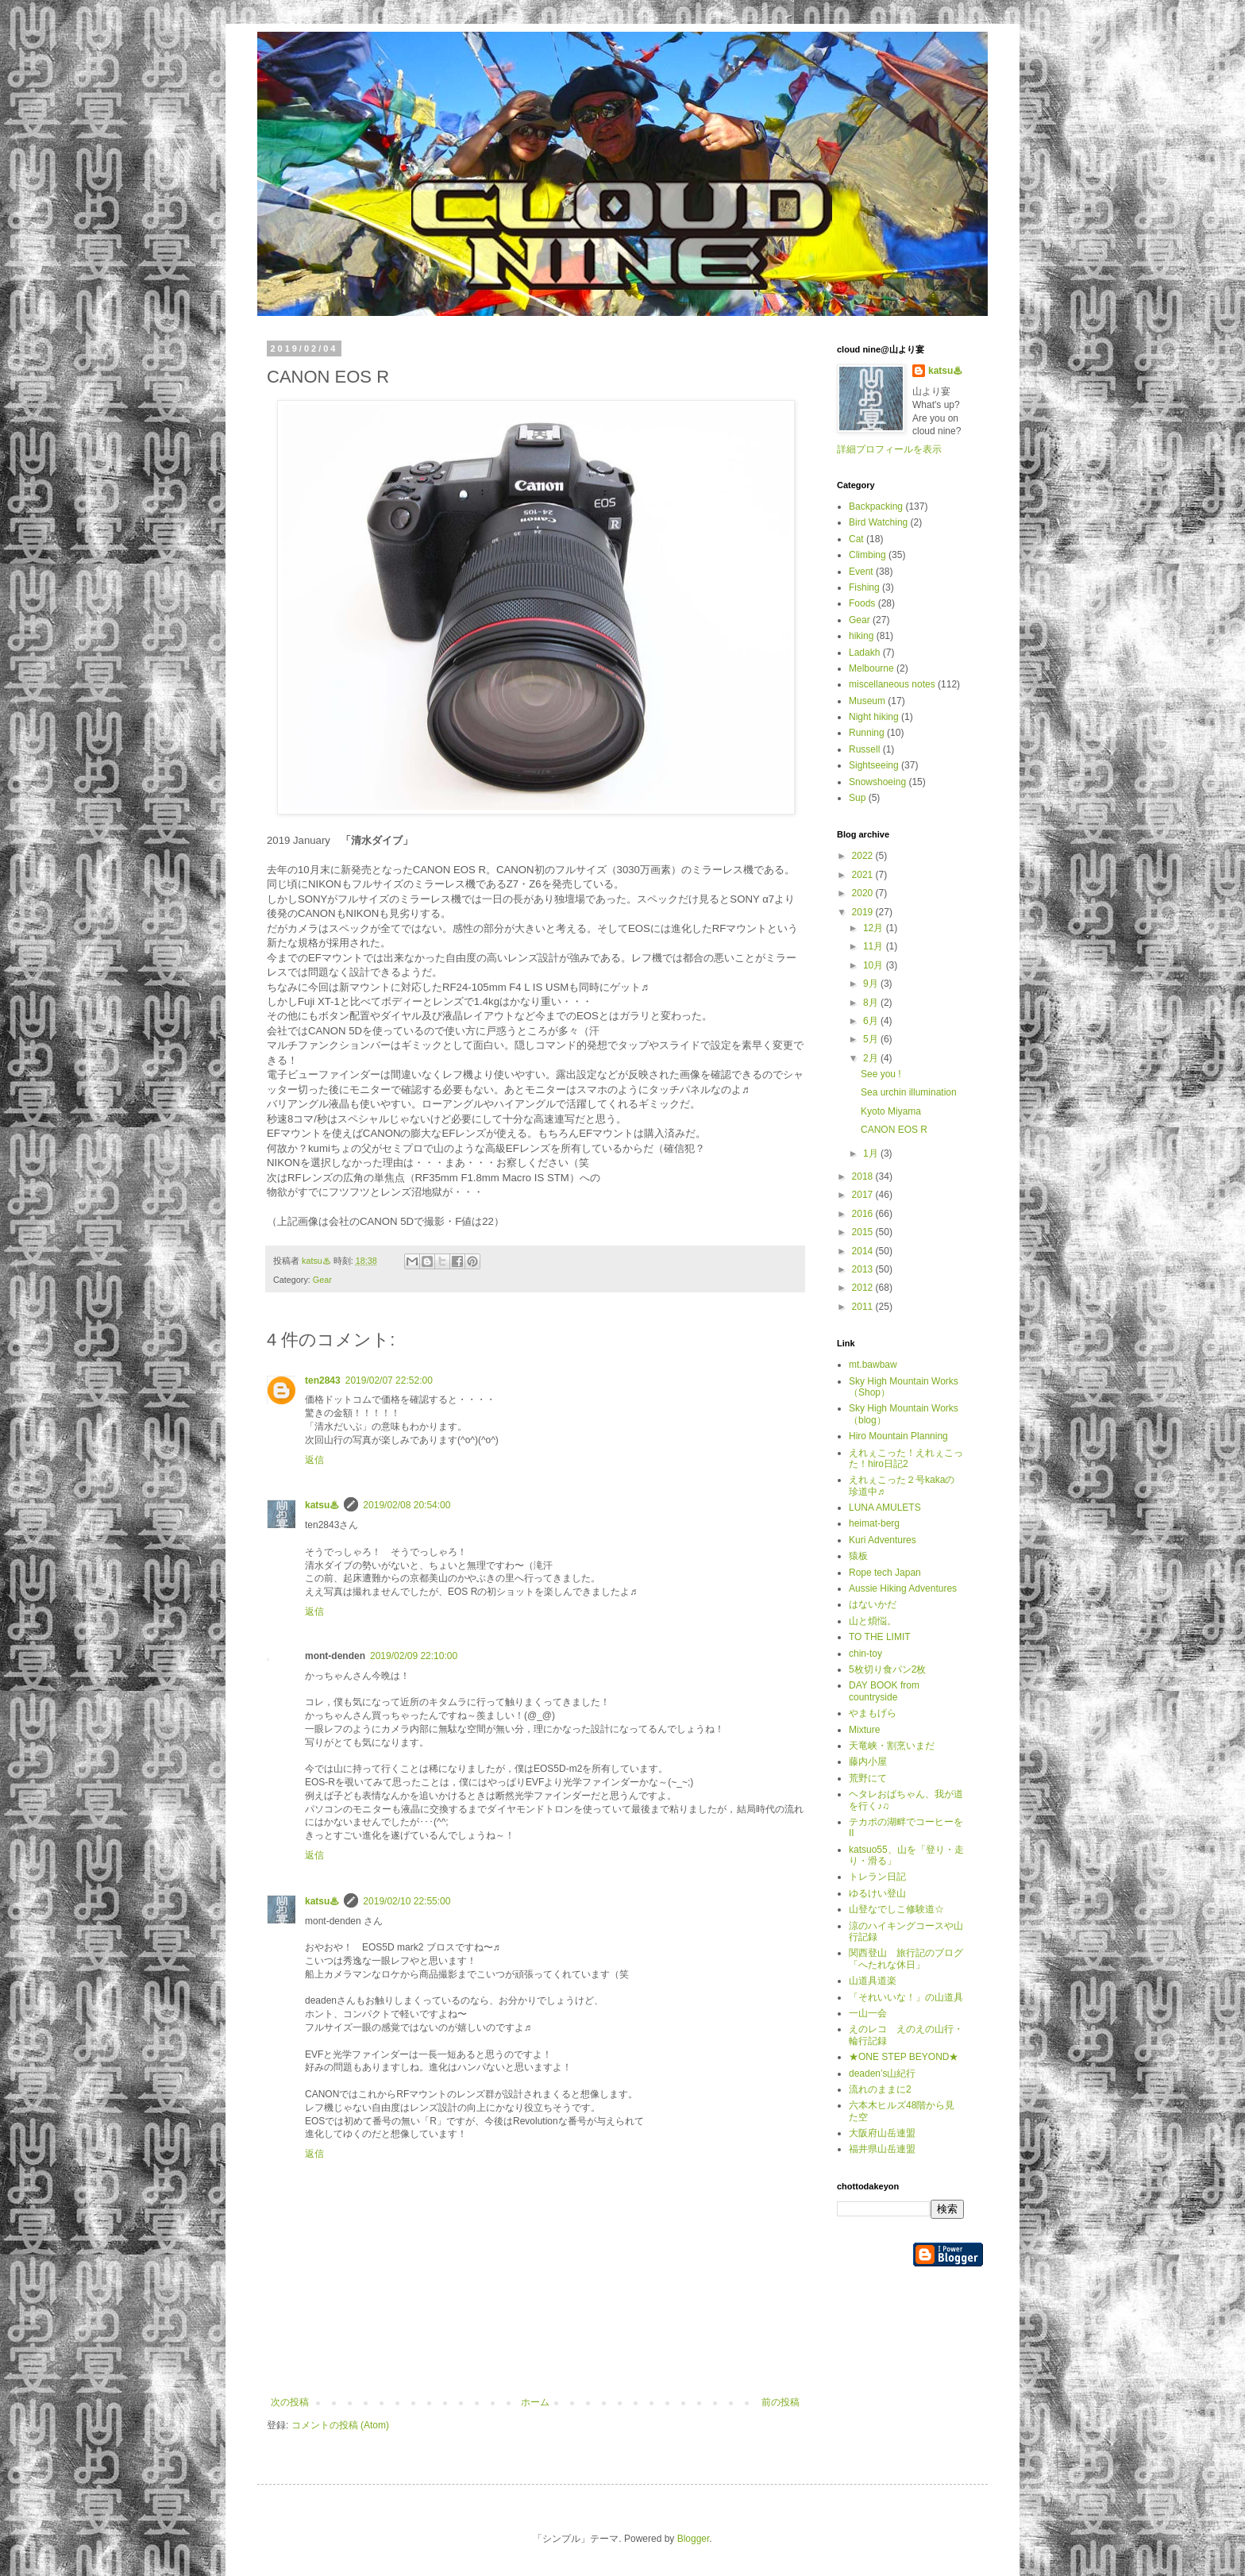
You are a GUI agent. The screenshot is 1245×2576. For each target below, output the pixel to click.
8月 (872, 1002)
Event (861, 571)
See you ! (881, 1074)
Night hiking (874, 716)
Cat (856, 539)
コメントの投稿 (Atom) (340, 2425)
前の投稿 (780, 2402)
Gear (322, 1279)
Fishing (864, 587)
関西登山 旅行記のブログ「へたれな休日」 (906, 1958)
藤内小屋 (868, 1761)
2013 (864, 1269)
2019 (864, 912)
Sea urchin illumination (909, 1092)
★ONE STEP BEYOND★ (903, 2056)
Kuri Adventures (882, 1540)
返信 (314, 1459)
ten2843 (323, 1380)
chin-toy (865, 1653)
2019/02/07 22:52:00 (389, 1380)
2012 (864, 1287)
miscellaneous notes (892, 684)
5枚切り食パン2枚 (887, 1669)
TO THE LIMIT (880, 1636)
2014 (864, 1251)
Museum (867, 701)
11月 (874, 946)
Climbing (867, 554)
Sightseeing (874, 765)
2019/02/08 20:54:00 (406, 1505)
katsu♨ (322, 1505)
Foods (862, 603)
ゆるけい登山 (877, 1893)
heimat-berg (874, 1523)
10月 (874, 965)
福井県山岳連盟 (882, 2148)
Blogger (693, 2538)
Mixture (864, 1729)
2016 (864, 1213)
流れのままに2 (880, 2089)
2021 (864, 874)
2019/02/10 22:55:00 (406, 1901)
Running (867, 732)
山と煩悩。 (872, 1621)
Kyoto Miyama (891, 1111)
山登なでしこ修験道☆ (896, 1909)
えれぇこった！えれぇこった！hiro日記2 (906, 1458)
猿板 (858, 1555)
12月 (874, 928)
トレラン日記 (877, 1876)
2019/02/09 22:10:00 (413, 1656)
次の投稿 (290, 2402)
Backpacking (876, 506)
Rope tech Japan (885, 1572)
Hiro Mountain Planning (898, 1436)
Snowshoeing (877, 781)
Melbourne (871, 668)
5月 (872, 1039)
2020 (864, 893)
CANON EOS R (894, 1129)
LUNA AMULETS (885, 1507)
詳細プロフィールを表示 (889, 449)
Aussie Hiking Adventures (903, 1588)
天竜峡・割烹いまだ (892, 1745)
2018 (864, 1176)
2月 (872, 1058)
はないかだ (872, 1604)
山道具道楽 (872, 1980)
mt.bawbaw (873, 1364)
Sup (857, 797)
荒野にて (868, 1778)
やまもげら (872, 1713)
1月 (872, 1153)
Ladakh (864, 652)
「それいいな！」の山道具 (906, 1997)
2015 (864, 1232)
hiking (861, 635)
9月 (872, 983)
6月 (872, 1020)
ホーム (535, 2402)
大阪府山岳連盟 (882, 2133)
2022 (864, 855)
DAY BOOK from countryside (884, 1691)
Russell (864, 749)
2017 (864, 1194)
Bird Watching (878, 522)
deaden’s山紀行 (882, 2073)
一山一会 (868, 2013)
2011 (864, 1306)
